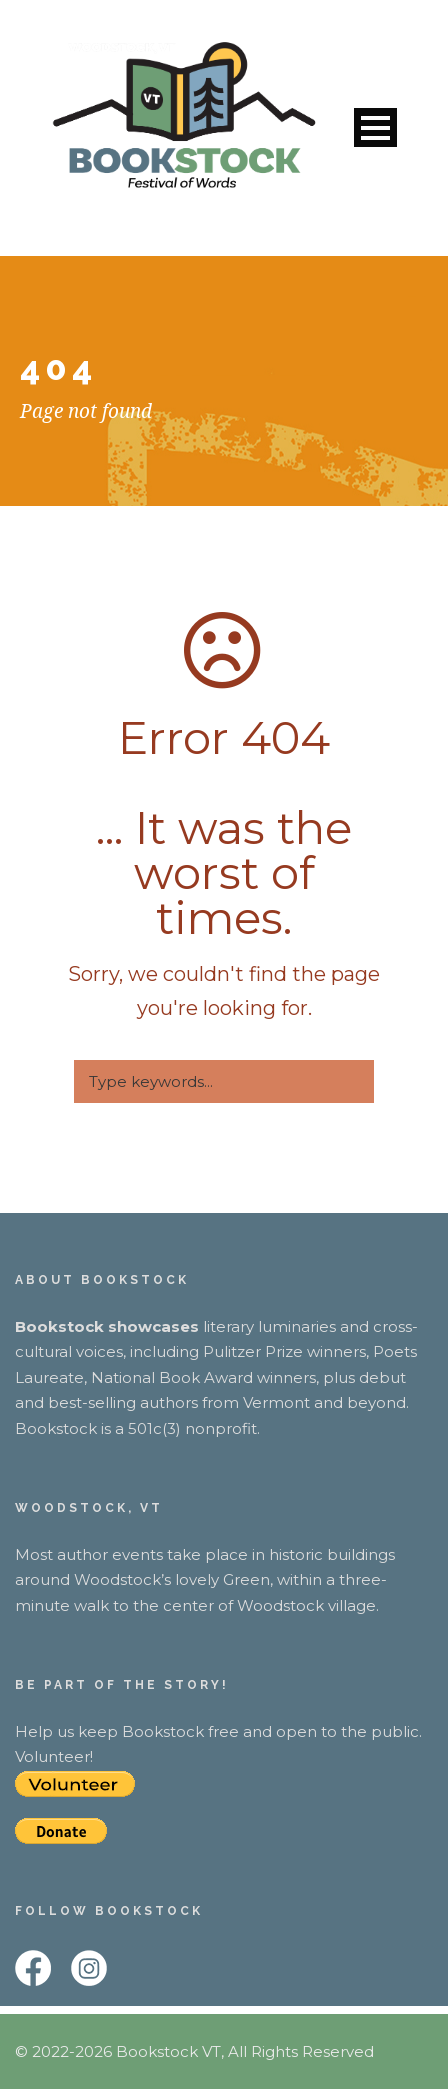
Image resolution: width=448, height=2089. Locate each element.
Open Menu (375, 127)
